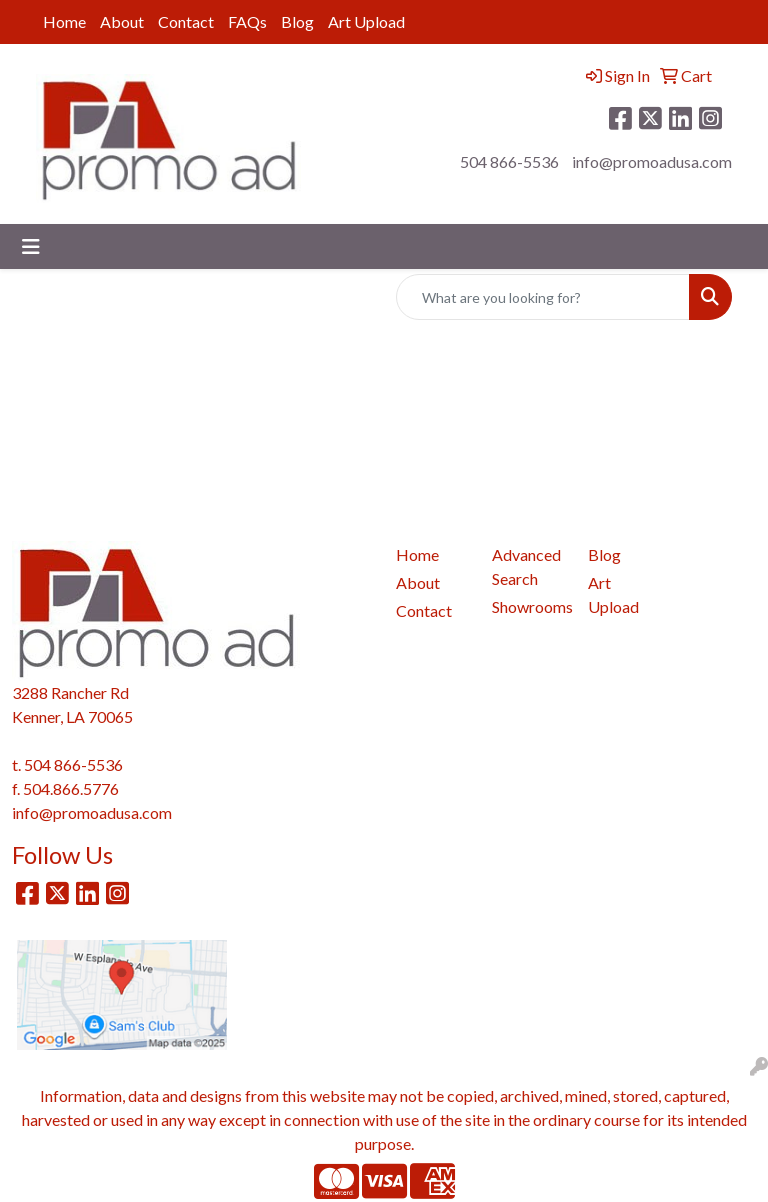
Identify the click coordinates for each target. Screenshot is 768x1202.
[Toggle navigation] (31, 246)
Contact (186, 21)
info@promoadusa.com (652, 161)
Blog (297, 21)
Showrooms (528, 606)
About (122, 21)
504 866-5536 (509, 161)
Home (64, 21)
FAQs (247, 21)
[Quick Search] (543, 297)
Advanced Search (526, 566)
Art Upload (366, 21)
